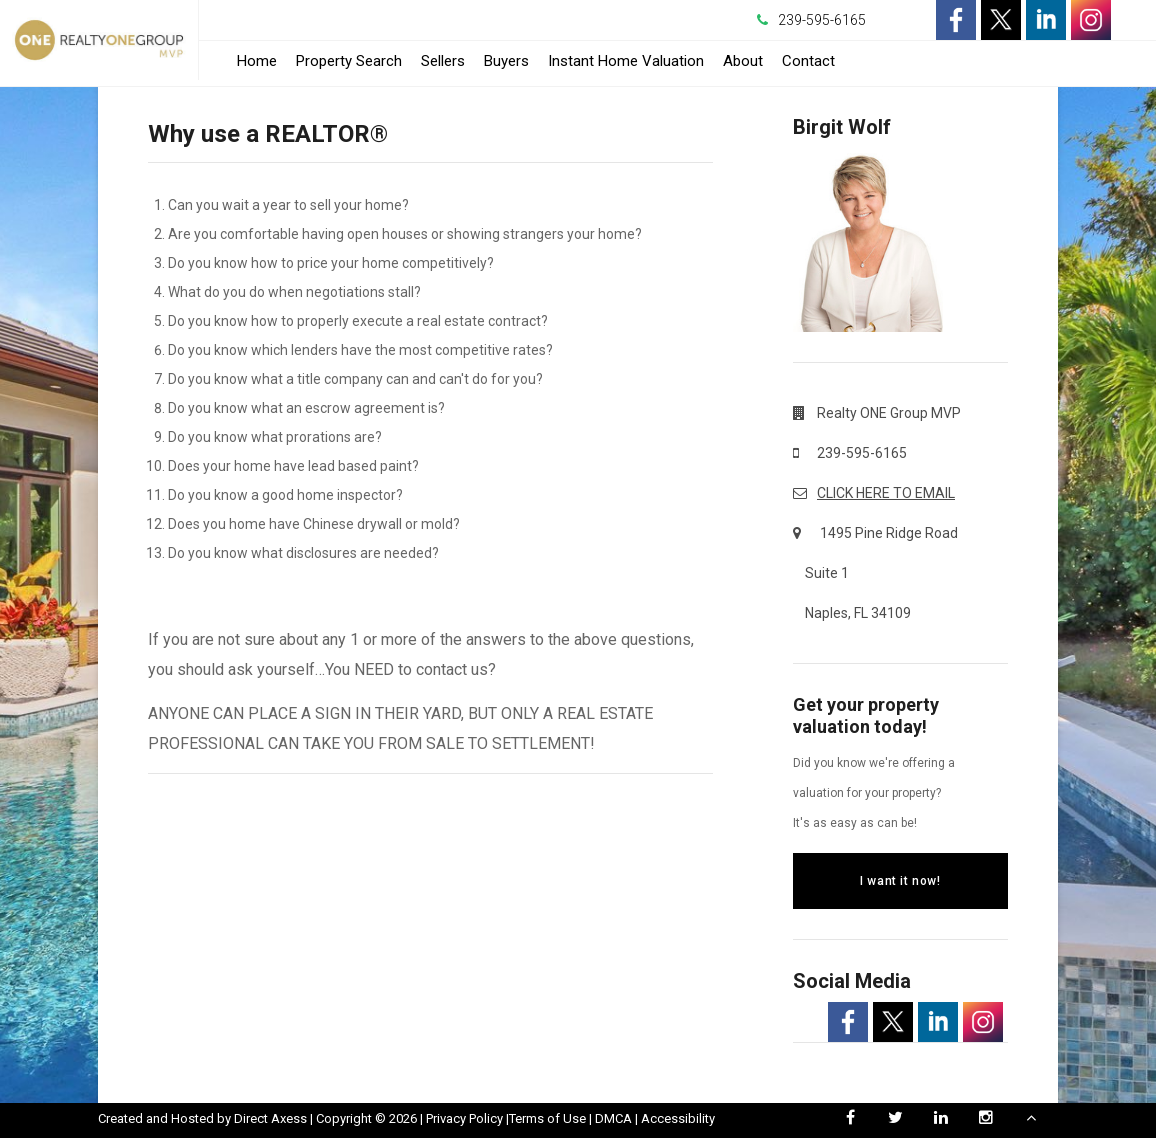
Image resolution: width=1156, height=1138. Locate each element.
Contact (808, 61)
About (743, 61)
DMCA (613, 1118)
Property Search (349, 61)
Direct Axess (270, 1118)
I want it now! (900, 881)
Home (257, 61)
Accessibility (678, 1118)
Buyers (506, 61)
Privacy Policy (464, 1118)
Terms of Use (547, 1118)
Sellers (443, 61)
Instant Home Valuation (626, 61)
